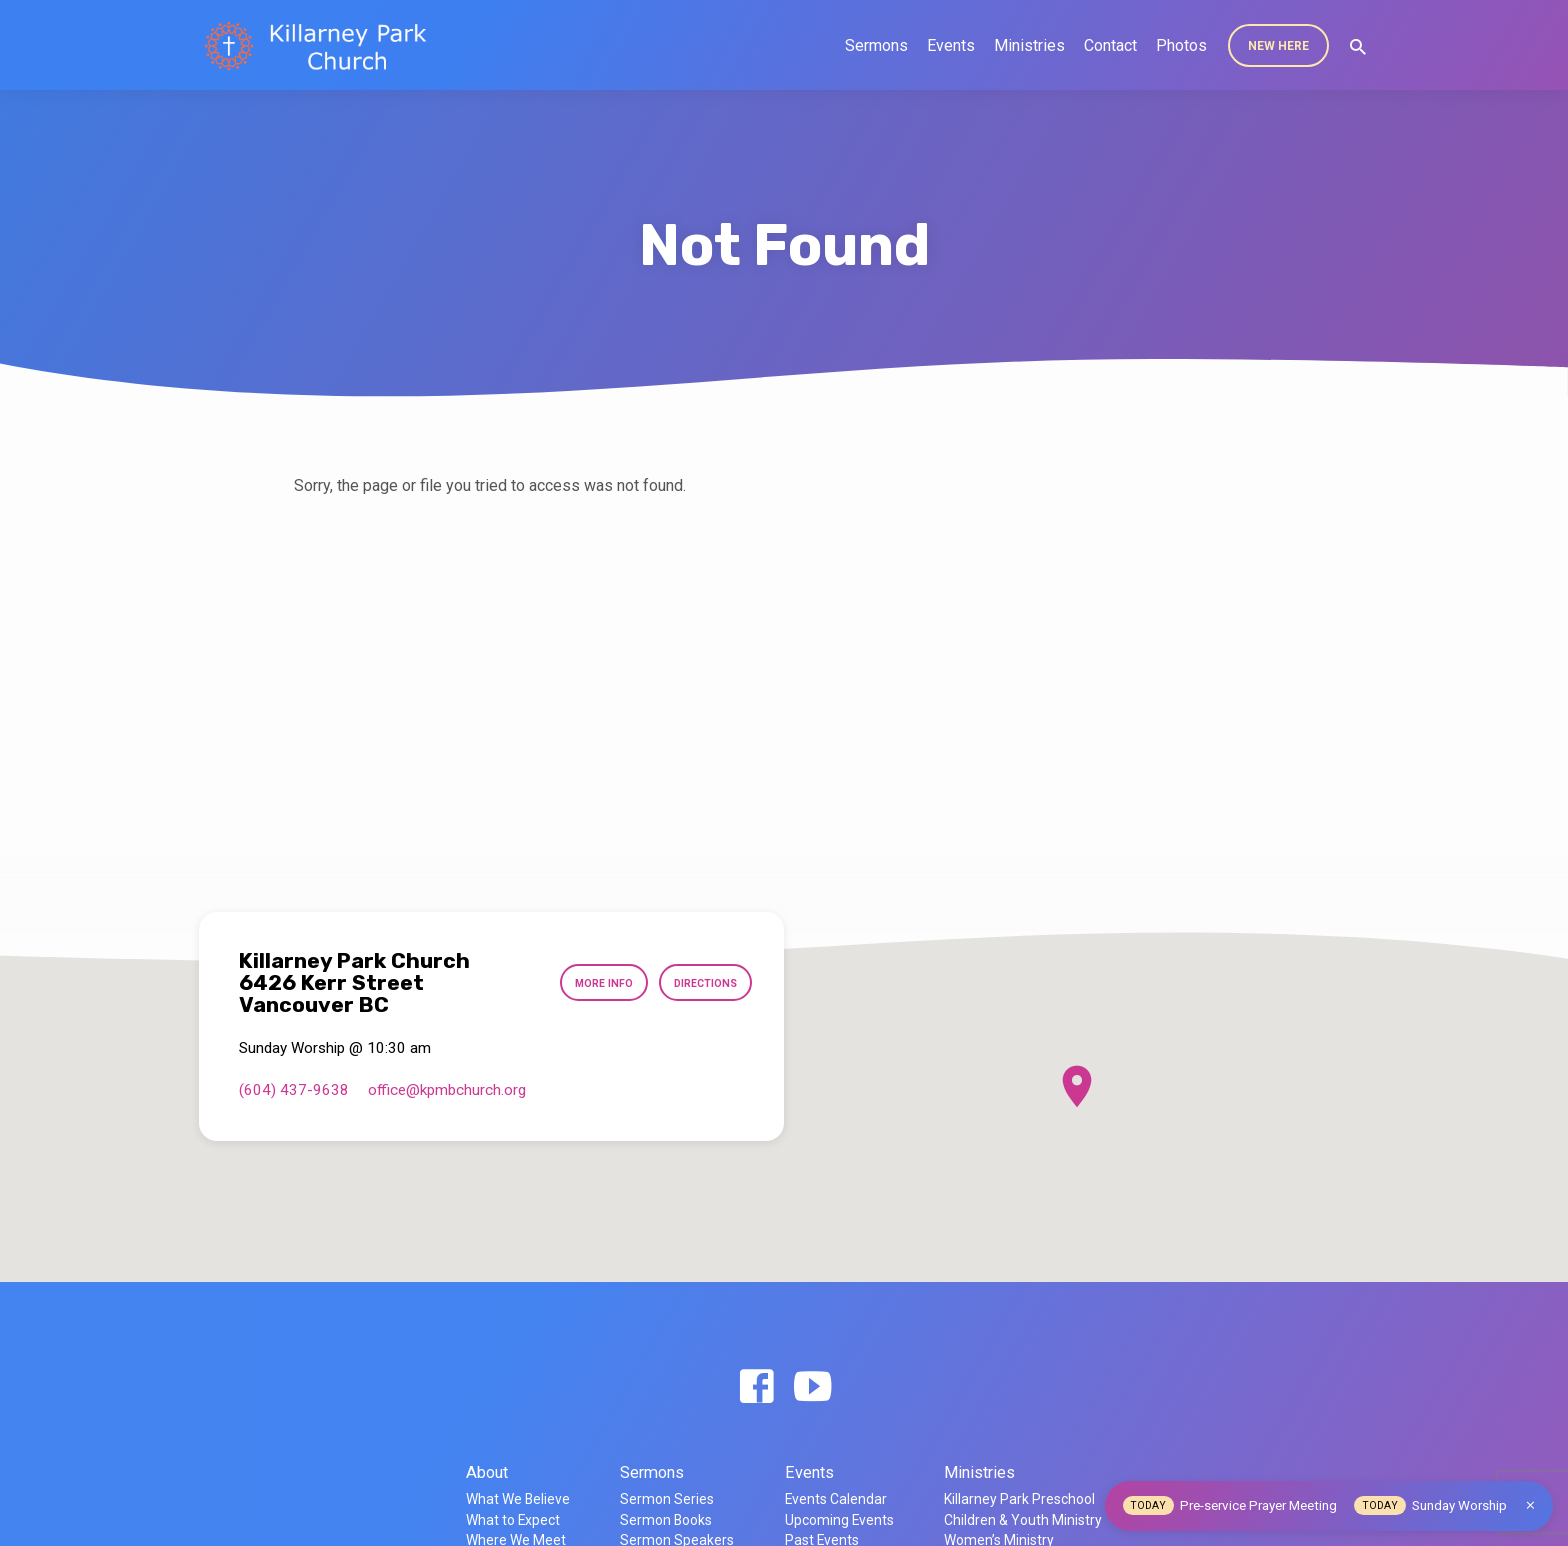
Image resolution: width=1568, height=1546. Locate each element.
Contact (1110, 45)
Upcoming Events (839, 1520)
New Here (1278, 46)
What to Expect (513, 1520)
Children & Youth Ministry (1023, 1520)
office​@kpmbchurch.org (447, 1090)
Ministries (1029, 45)
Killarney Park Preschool (1019, 1499)
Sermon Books (666, 1520)
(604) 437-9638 (294, 1090)
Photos (1181, 45)
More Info (591, 983)
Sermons (876, 45)
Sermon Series (667, 1499)
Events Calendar (836, 1499)
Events (951, 45)
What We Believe (518, 1499)
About (487, 1472)
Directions (700, 983)
